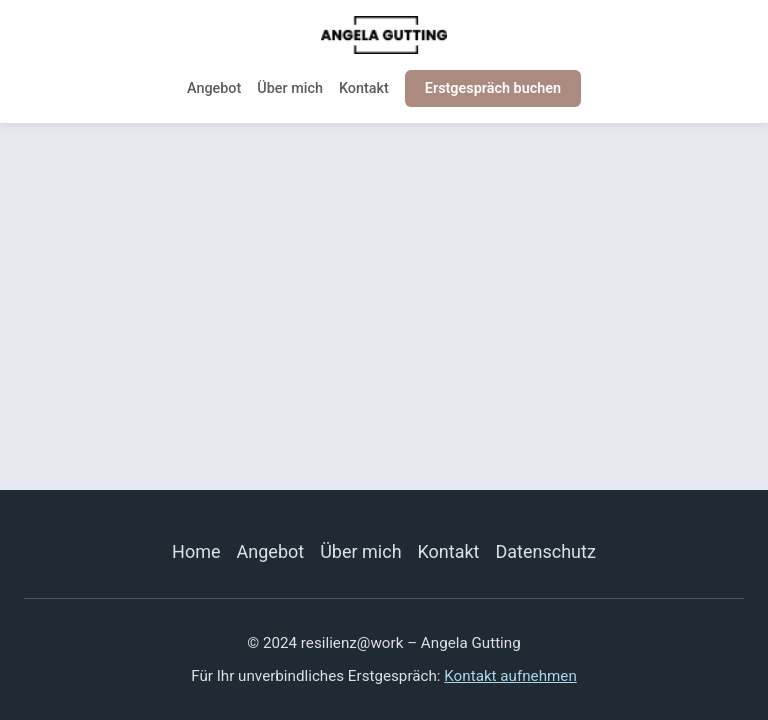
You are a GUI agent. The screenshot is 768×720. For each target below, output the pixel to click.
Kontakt (364, 88)
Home (196, 551)
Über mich (290, 88)
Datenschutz (546, 551)
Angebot (214, 88)
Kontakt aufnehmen (510, 676)
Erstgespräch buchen (493, 88)
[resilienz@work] (384, 35)
